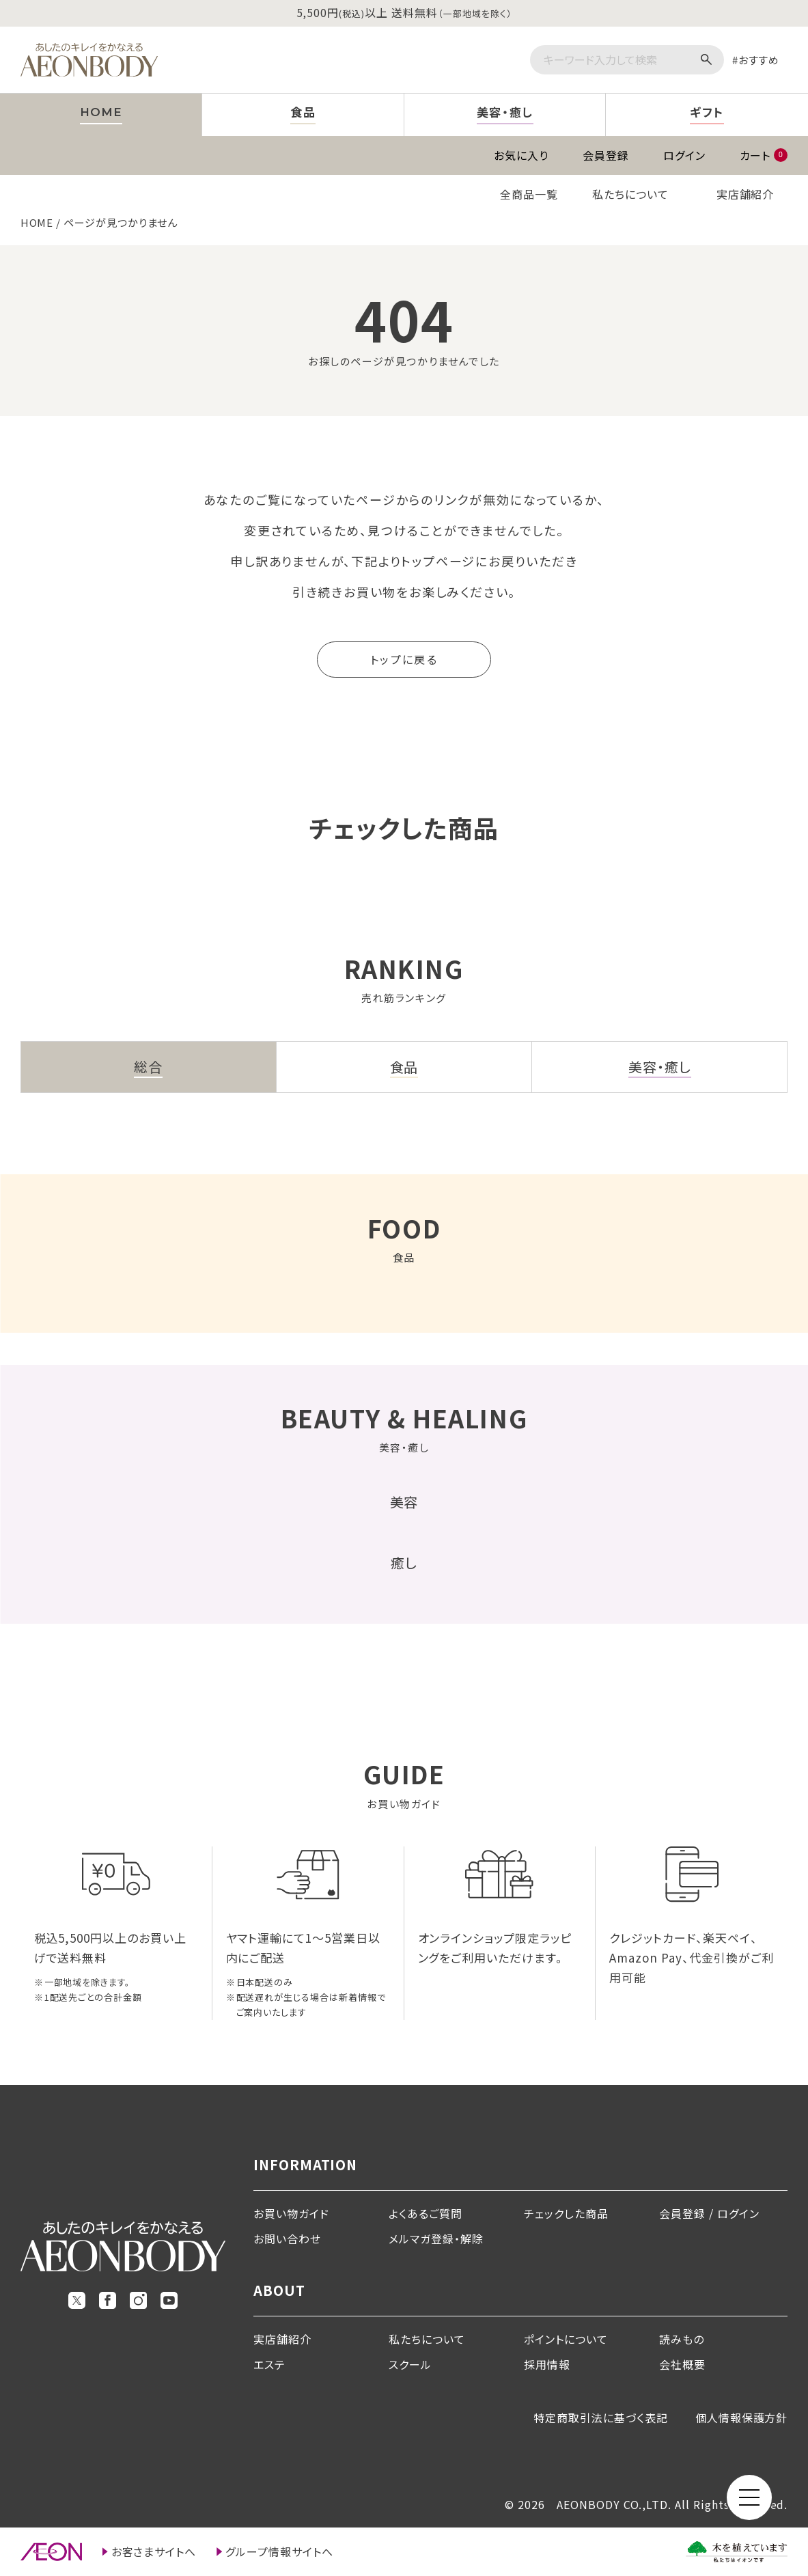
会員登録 (606, 155)
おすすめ (759, 60)
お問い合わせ (287, 2238)
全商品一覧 (529, 194)
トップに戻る (404, 659)
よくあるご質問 (425, 2213)
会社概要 (682, 2364)
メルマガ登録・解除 (436, 2238)
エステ (269, 2364)
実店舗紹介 (745, 194)
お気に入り (521, 155)
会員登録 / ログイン (709, 2213)
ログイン (684, 155)
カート (764, 155)
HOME (37, 222)
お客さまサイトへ (154, 2551)
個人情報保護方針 (741, 2417)
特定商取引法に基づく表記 (600, 2417)
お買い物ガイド (291, 2213)
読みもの (681, 2339)
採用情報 (547, 2364)
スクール (410, 2364)
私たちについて (630, 194)
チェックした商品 (566, 2213)
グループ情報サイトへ (279, 2551)
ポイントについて (566, 2339)
